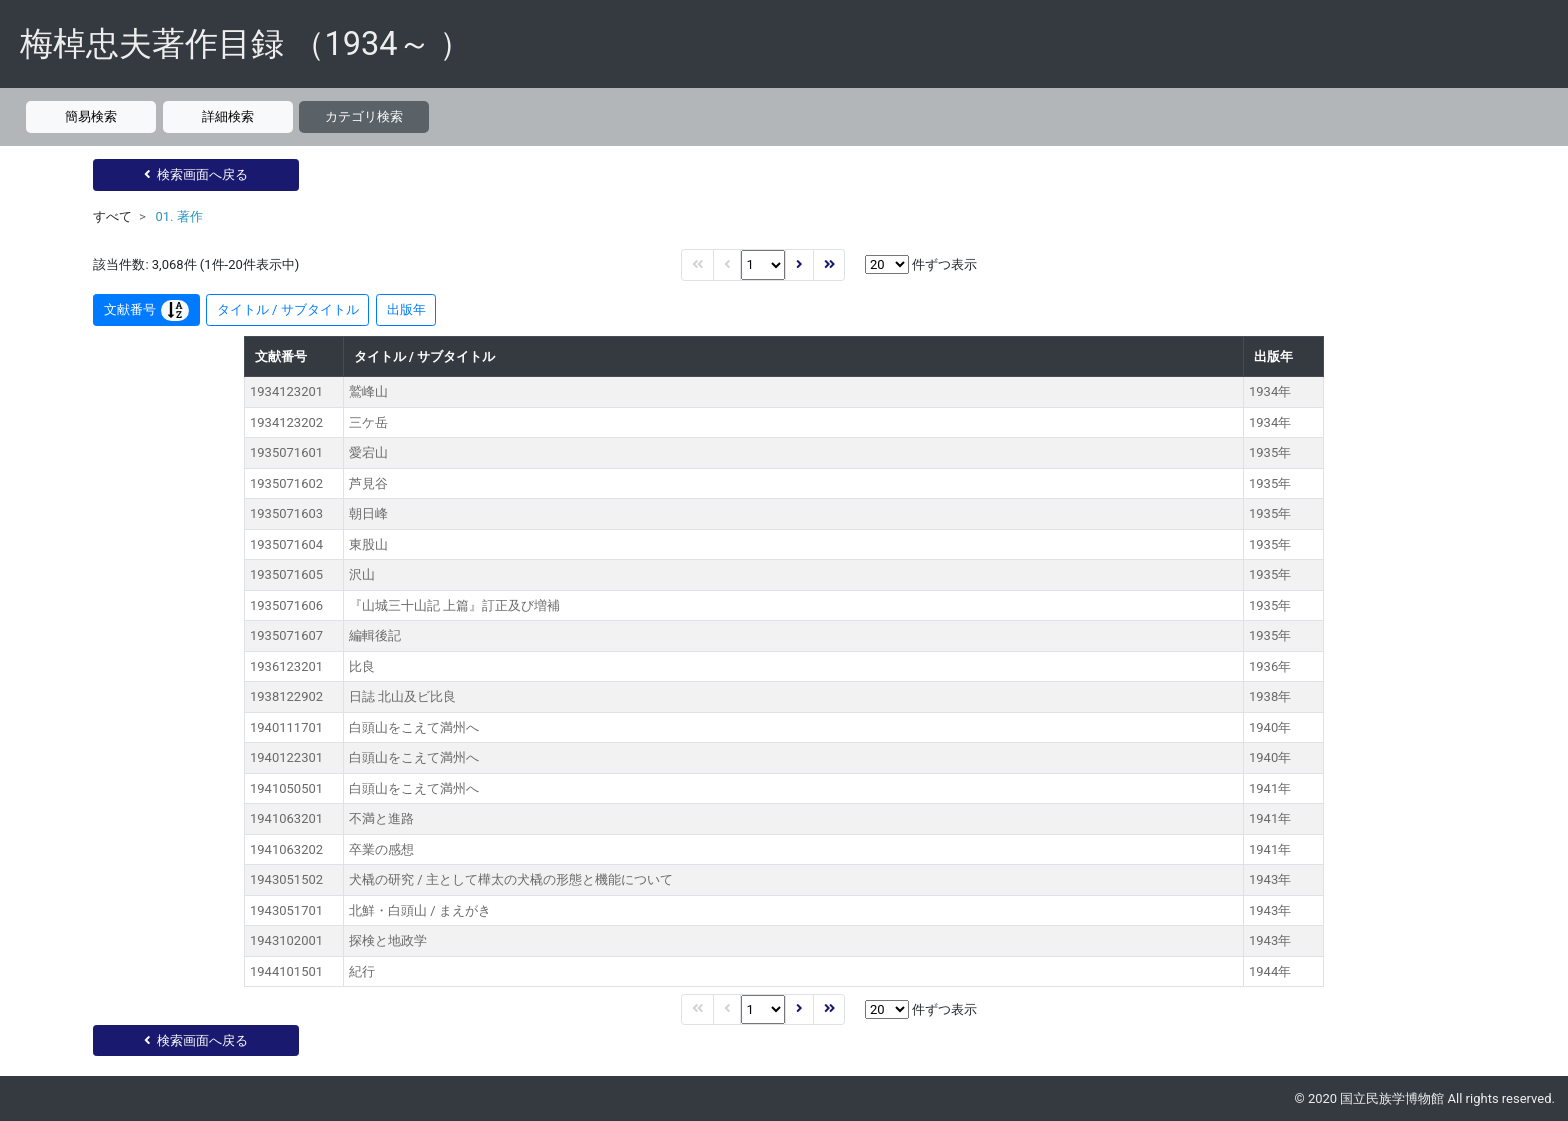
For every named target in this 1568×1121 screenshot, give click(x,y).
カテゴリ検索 (364, 116)
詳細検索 (228, 116)
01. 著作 (178, 216)
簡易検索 (91, 116)
